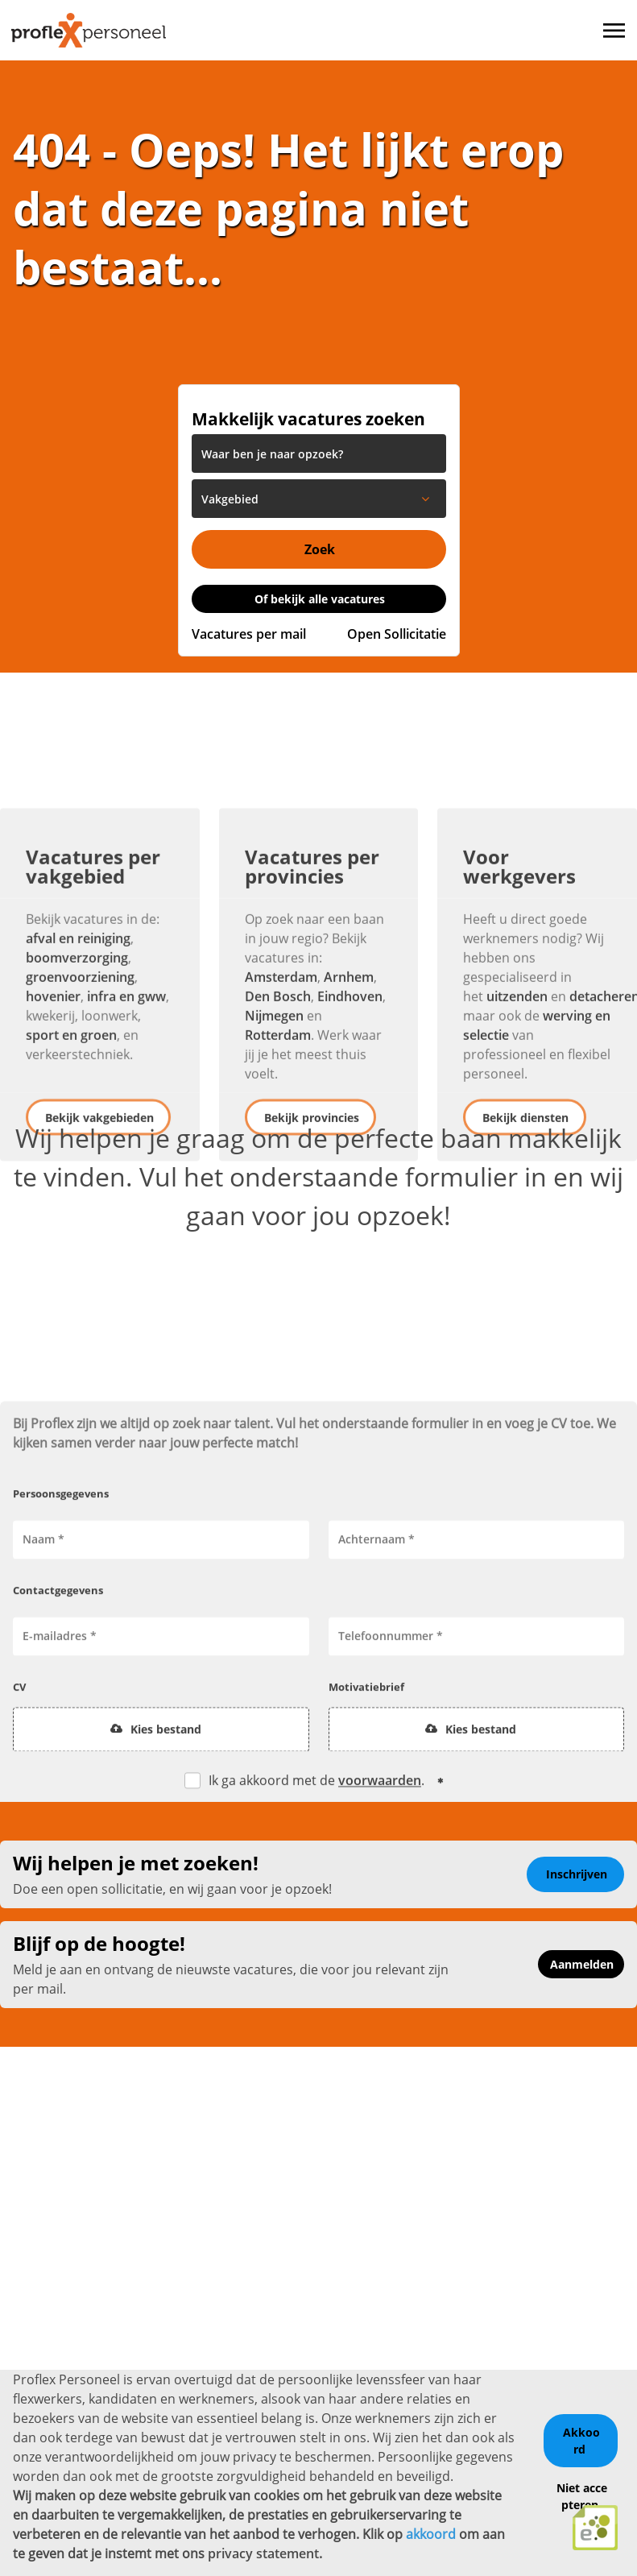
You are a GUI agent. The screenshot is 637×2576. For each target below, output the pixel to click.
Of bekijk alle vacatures (319, 599)
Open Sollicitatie (396, 634)
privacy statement (263, 2551)
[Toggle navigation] (615, 30)
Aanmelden (582, 1964)
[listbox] (319, 498)
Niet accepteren (581, 2493)
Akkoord (581, 2438)
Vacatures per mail (249, 634)
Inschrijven (576, 1874)
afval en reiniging (78, 1058)
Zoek (319, 549)
